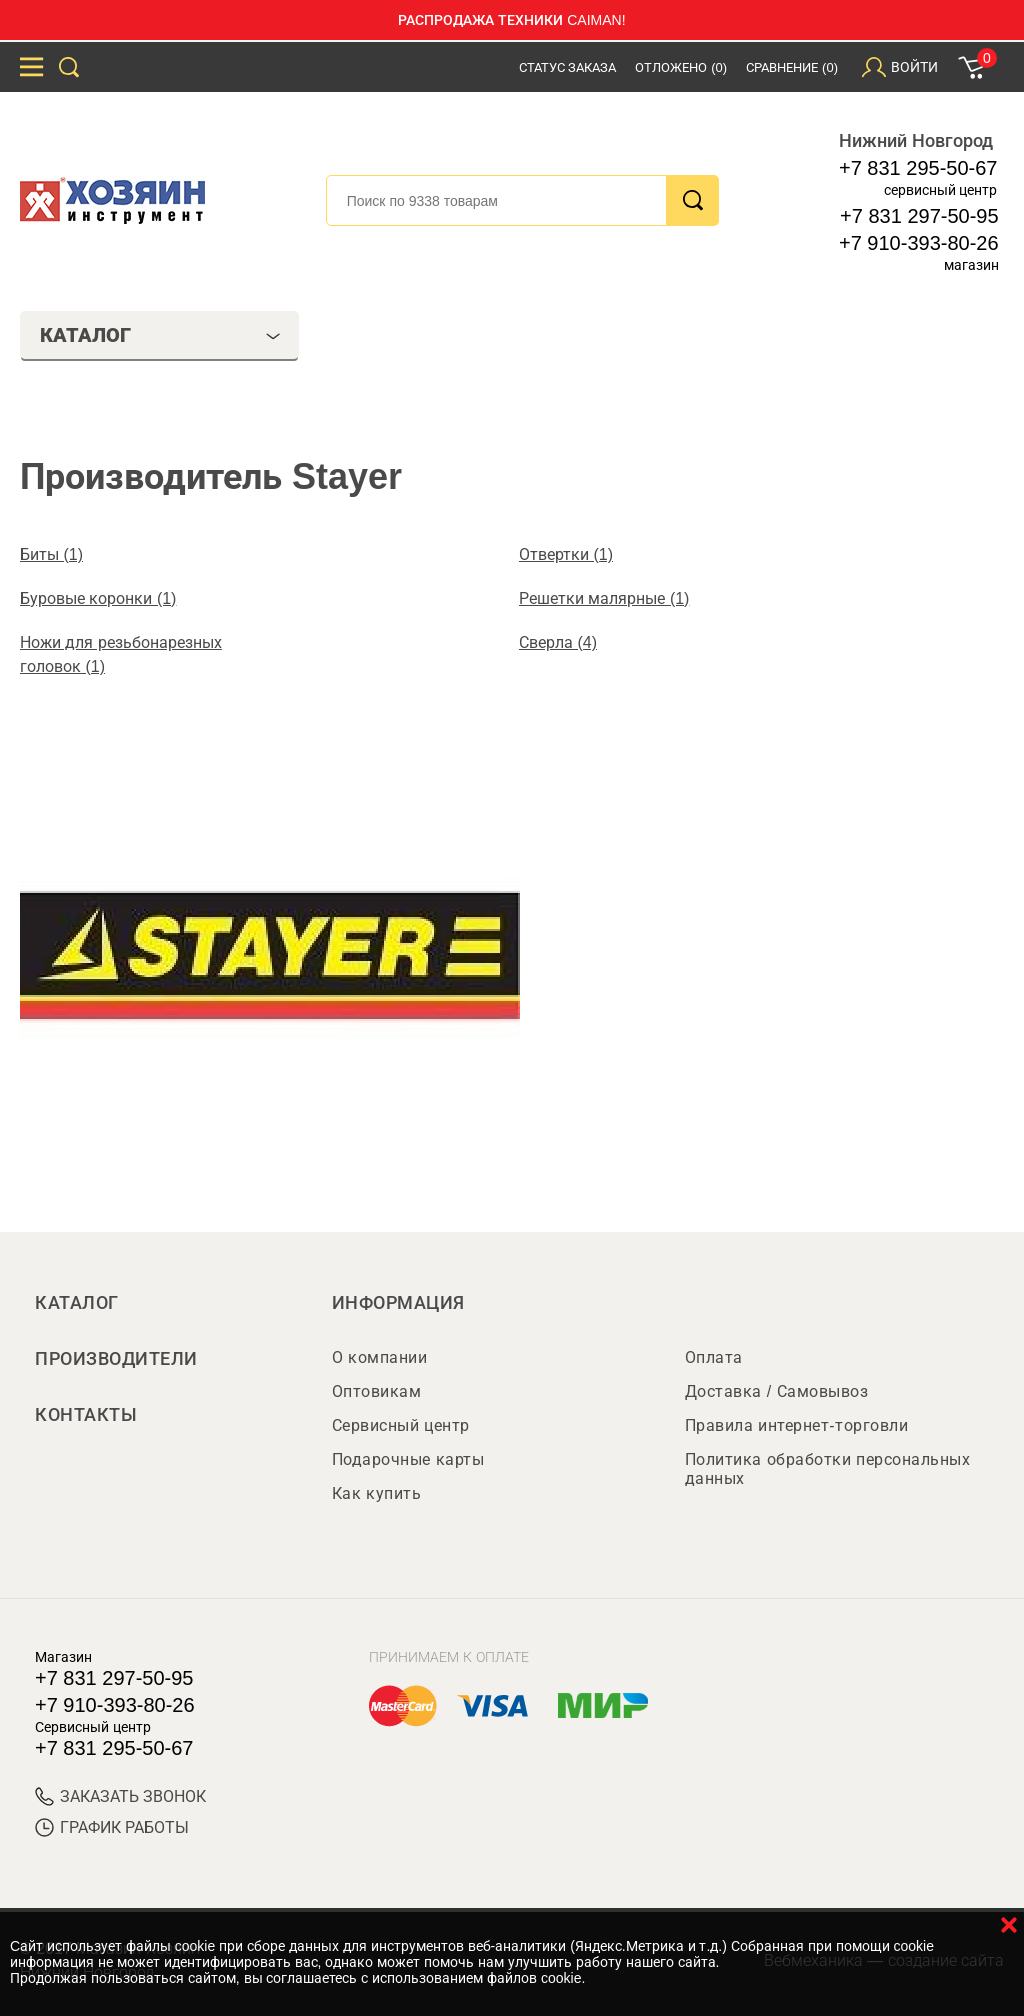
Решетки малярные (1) (604, 598)
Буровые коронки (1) (98, 598)
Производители (116, 1359)
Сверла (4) (558, 642)
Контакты (86, 1415)
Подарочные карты (408, 1459)
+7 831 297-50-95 (919, 216)
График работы (112, 1827)
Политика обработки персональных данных (827, 1469)
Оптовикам (377, 1391)
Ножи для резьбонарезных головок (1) (121, 654)
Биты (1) (51, 554)
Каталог (77, 1303)
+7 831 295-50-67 (918, 168)
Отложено (681, 67)
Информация (398, 1303)
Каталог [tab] (160, 335)
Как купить (376, 1493)
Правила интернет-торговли (796, 1425)
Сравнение (792, 67)
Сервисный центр (401, 1425)
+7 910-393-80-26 (919, 243)
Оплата (714, 1357)
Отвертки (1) (566, 554)
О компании (379, 1357)
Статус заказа (568, 67)
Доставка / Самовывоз (776, 1391)
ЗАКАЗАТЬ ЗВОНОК (120, 1796)
